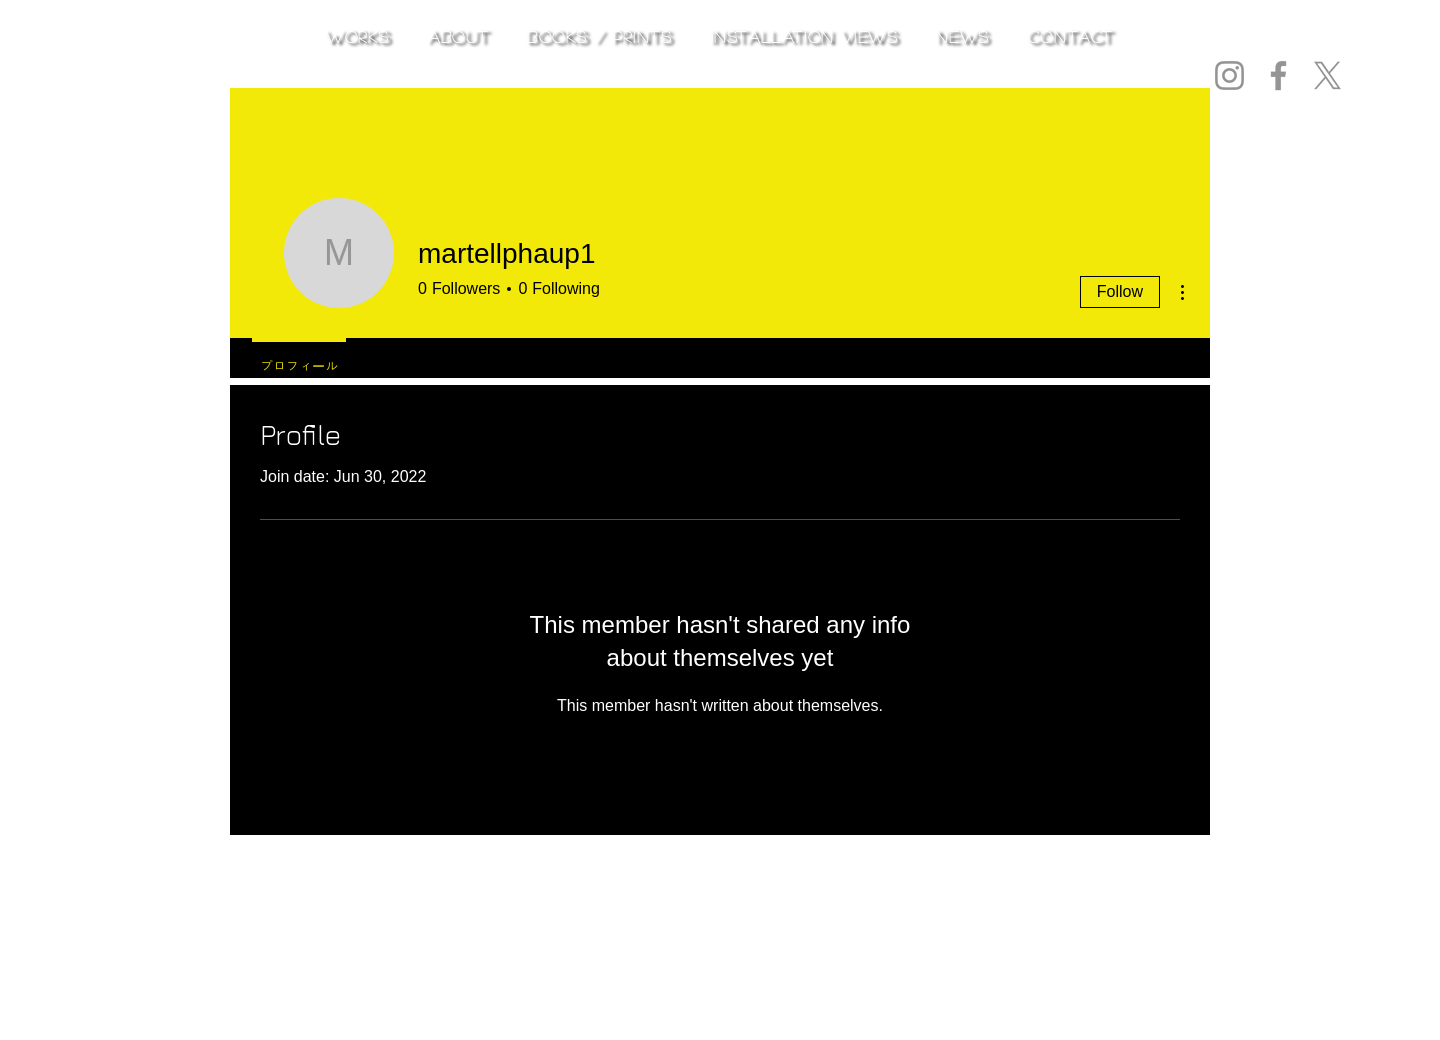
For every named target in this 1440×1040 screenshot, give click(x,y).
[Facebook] (1278, 75)
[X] (1327, 75)
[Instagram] (1229, 75)
